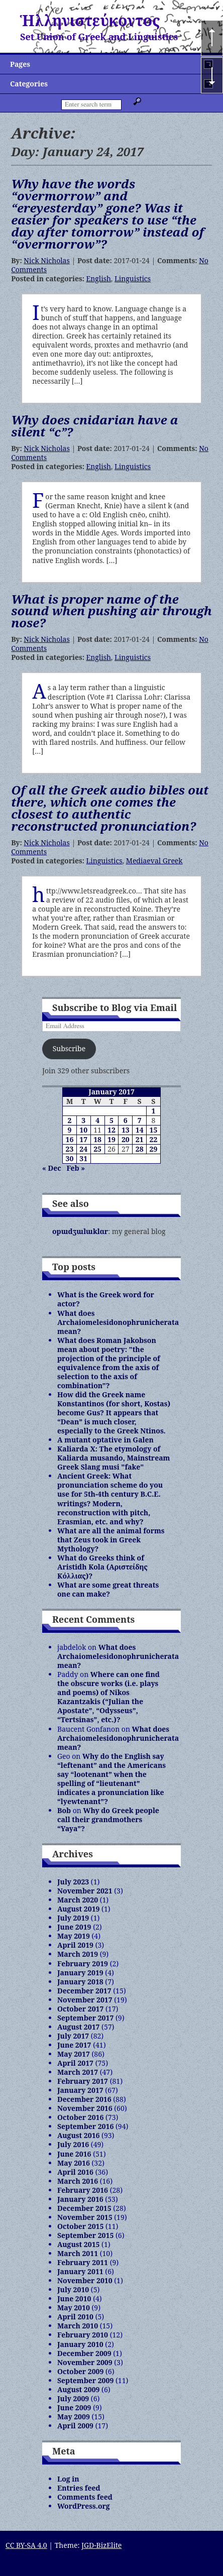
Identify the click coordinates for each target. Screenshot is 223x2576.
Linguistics (133, 278)
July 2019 (73, 1918)
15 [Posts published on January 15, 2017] (154, 1130)
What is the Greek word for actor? (105, 1299)
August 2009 (78, 2389)
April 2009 (75, 2425)
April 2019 (75, 1945)
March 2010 (77, 2325)
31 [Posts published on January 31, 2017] (83, 1158)
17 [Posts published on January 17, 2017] (83, 1139)
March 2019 (77, 1954)
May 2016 (73, 2163)
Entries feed (78, 2488)
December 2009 (84, 2353)
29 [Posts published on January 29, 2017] (154, 1149)
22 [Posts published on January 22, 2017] (154, 1139)
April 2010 (75, 2316)
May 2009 (73, 2416)
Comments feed (85, 2497)
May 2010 (73, 2307)
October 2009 (80, 2371)
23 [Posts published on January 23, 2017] (70, 1149)
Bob (64, 1810)
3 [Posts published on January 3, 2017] (83, 1120)
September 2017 (85, 2018)
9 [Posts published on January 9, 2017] (69, 1130)
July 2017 (73, 2036)
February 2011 (82, 2262)
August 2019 (78, 1909)
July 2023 (73, 1881)
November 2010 (85, 2280)
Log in (68, 2479)
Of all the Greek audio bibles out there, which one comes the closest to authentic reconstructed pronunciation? (109, 807)
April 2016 (75, 2172)
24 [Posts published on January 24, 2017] (83, 1149)
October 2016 (80, 2117)
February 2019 (82, 1963)
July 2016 (73, 2144)
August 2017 (78, 2027)
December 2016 (84, 2099)
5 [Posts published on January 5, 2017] (111, 1120)
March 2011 (77, 2253)
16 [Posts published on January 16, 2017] (70, 1139)
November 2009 (85, 2362)
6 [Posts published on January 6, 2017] (126, 1120)
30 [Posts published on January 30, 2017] (70, 1158)
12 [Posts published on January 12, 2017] (111, 1130)
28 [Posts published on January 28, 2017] (140, 1149)
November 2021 (85, 1890)
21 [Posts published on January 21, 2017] (140, 1139)
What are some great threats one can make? (108, 1589)
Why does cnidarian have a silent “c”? (94, 425)
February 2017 (82, 2081)
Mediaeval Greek (154, 860)
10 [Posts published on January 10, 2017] (83, 1130)
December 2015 (84, 2208)
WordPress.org (83, 2506)
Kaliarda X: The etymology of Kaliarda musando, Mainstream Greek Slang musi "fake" (113, 1458)
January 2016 (80, 2199)
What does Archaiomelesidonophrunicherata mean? (118, 1322)
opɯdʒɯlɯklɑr (80, 1231)
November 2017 (85, 1999)
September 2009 (85, 2380)
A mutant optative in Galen (105, 1439)
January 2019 (80, 1972)
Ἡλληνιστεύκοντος (90, 20)
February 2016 (82, 2190)
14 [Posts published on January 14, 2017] (140, 1130)
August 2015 (78, 2244)
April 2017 (75, 2063)
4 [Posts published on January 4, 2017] (97, 1120)
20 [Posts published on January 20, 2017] (126, 1139)
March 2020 (77, 1900)
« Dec (51, 1168)
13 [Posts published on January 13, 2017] (126, 1130)
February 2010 (82, 2334)
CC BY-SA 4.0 (26, 2545)
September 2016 (85, 2126)
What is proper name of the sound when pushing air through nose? (111, 611)
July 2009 (73, 2398)
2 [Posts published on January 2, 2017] (69, 1120)
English (98, 278)
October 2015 (80, 2226)
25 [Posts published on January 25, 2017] (97, 1149)
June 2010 (74, 2298)
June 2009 (74, 2407)
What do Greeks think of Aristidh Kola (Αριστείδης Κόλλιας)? (102, 1567)
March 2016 (77, 2181)
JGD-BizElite (101, 2545)
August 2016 (78, 2135)
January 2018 (80, 1981)
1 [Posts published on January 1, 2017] (154, 1110)
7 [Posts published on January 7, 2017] (140, 1120)
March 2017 (77, 2072)
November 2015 (85, 2217)
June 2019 (74, 1927)
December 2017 (84, 1990)
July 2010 (73, 2289)
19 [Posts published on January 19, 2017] (111, 1139)
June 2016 (74, 2154)
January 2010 (80, 2344)
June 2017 (74, 2045)
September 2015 (85, 2235)
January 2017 (80, 2090)
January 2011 (80, 2271)
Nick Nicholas (46, 260)
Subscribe (69, 1048)
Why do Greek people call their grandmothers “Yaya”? (108, 1819)
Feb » (75, 1168)
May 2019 (73, 1936)
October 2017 (80, 2008)
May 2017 (73, 2054)
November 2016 (85, 2108)
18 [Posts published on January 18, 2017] (97, 1139)
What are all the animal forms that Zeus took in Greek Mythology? (111, 1539)
